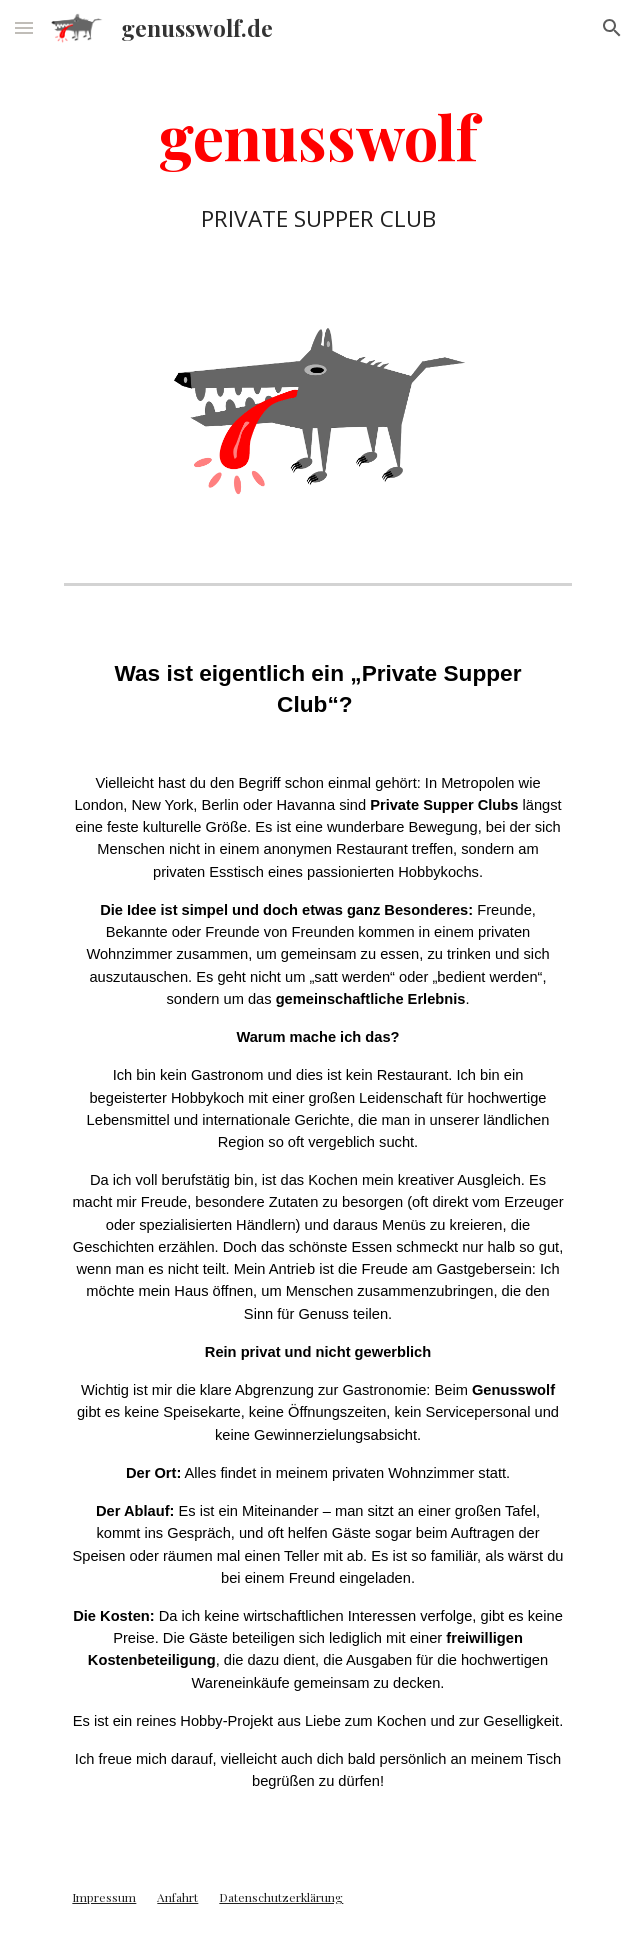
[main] (317, 163)
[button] (24, 27)
